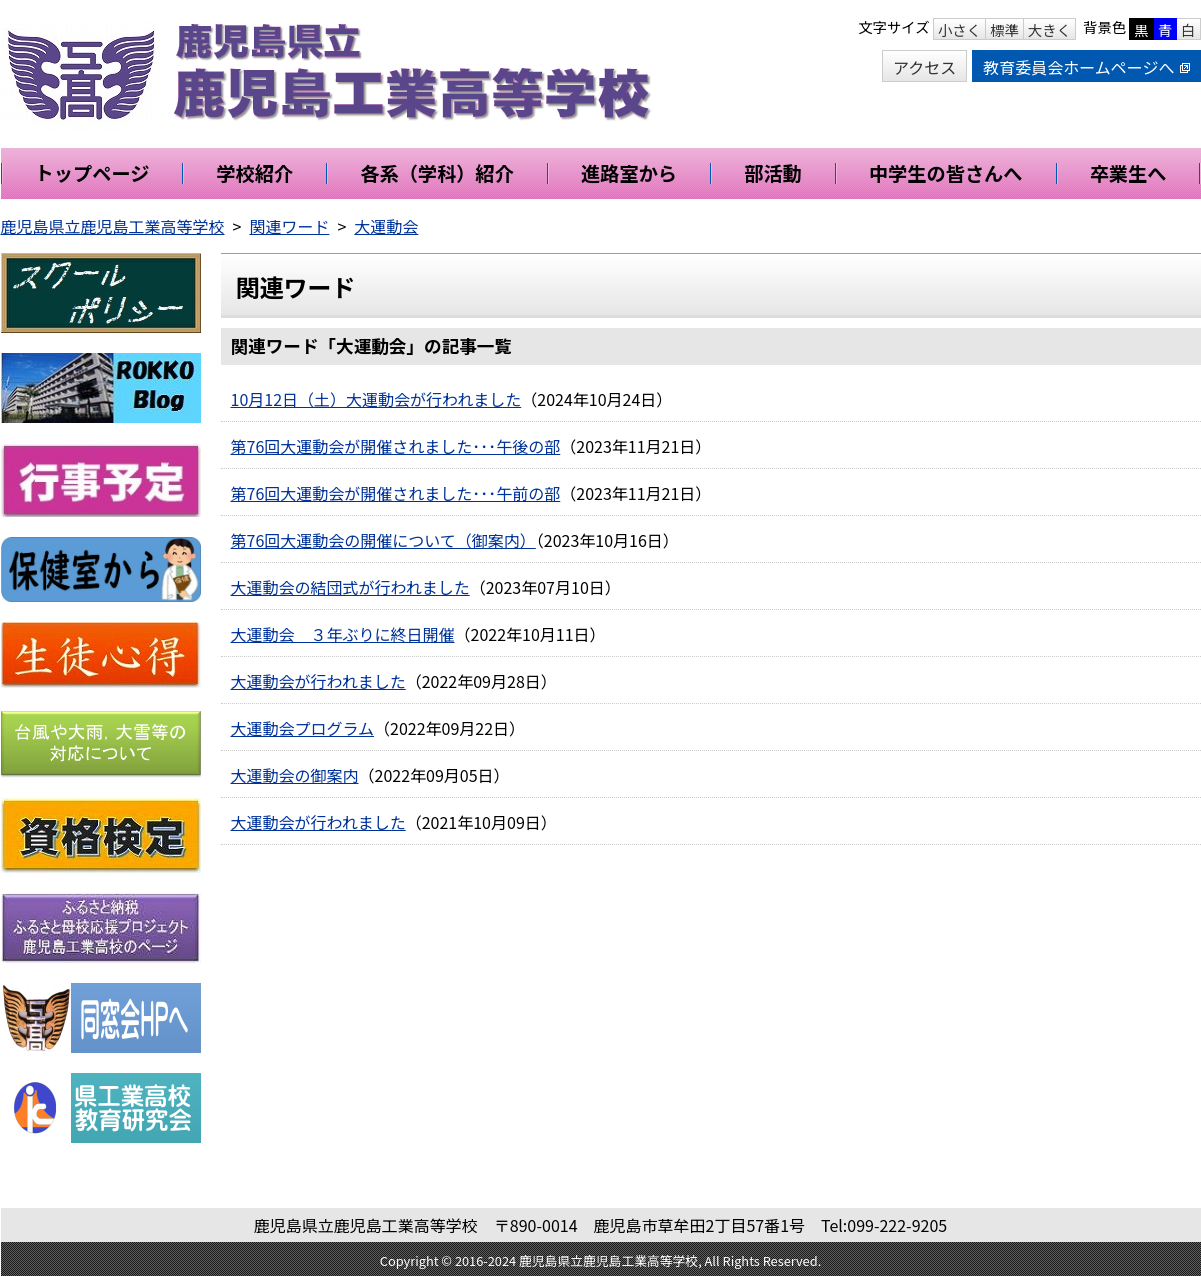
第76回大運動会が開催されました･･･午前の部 (396, 493)
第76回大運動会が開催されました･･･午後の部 (396, 446)
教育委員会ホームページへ (1086, 67)
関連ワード (289, 226)
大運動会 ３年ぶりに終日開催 (343, 634)
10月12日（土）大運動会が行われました (376, 399)
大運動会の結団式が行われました (350, 587)
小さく (959, 29)
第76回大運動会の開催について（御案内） (383, 540)
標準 (1004, 29)
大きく (1049, 29)
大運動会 (386, 226)
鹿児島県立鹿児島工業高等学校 (113, 226)
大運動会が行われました (318, 681)
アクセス (924, 67)
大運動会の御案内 (295, 775)
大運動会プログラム (303, 728)
